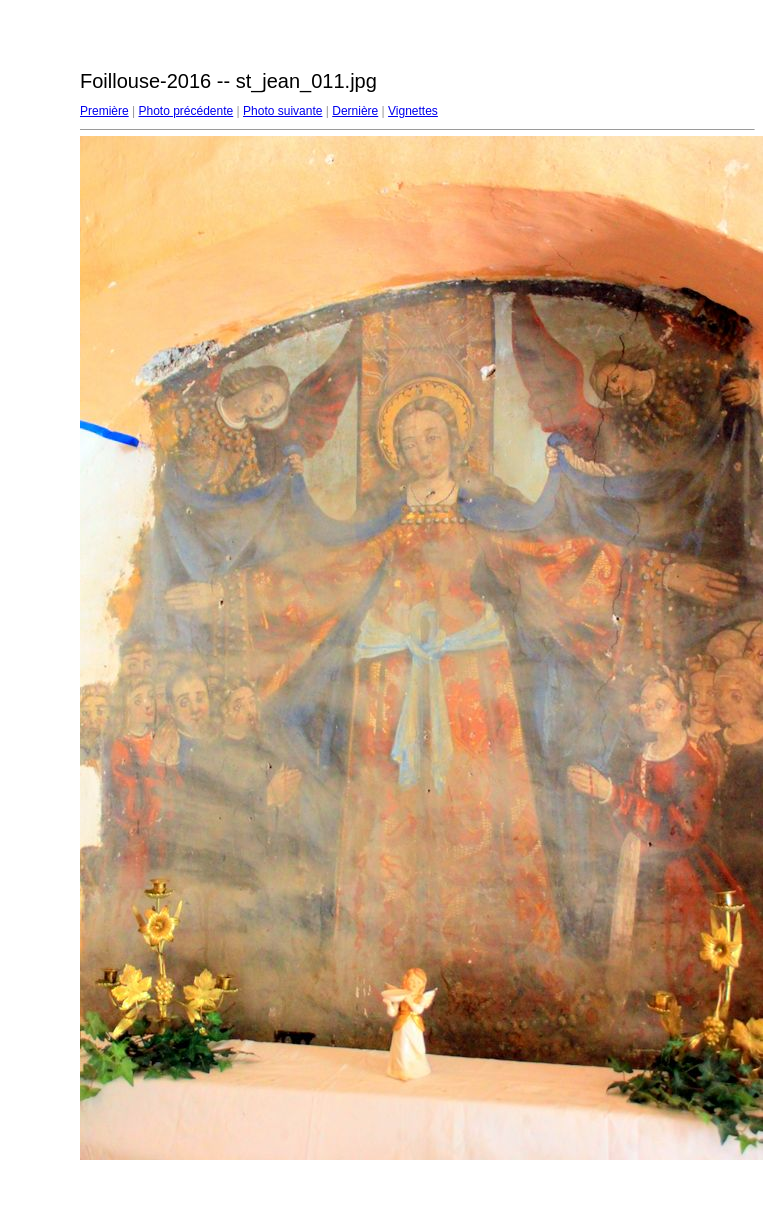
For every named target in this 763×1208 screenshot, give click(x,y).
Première (104, 111)
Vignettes (413, 111)
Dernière (355, 111)
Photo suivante (282, 111)
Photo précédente (185, 111)
